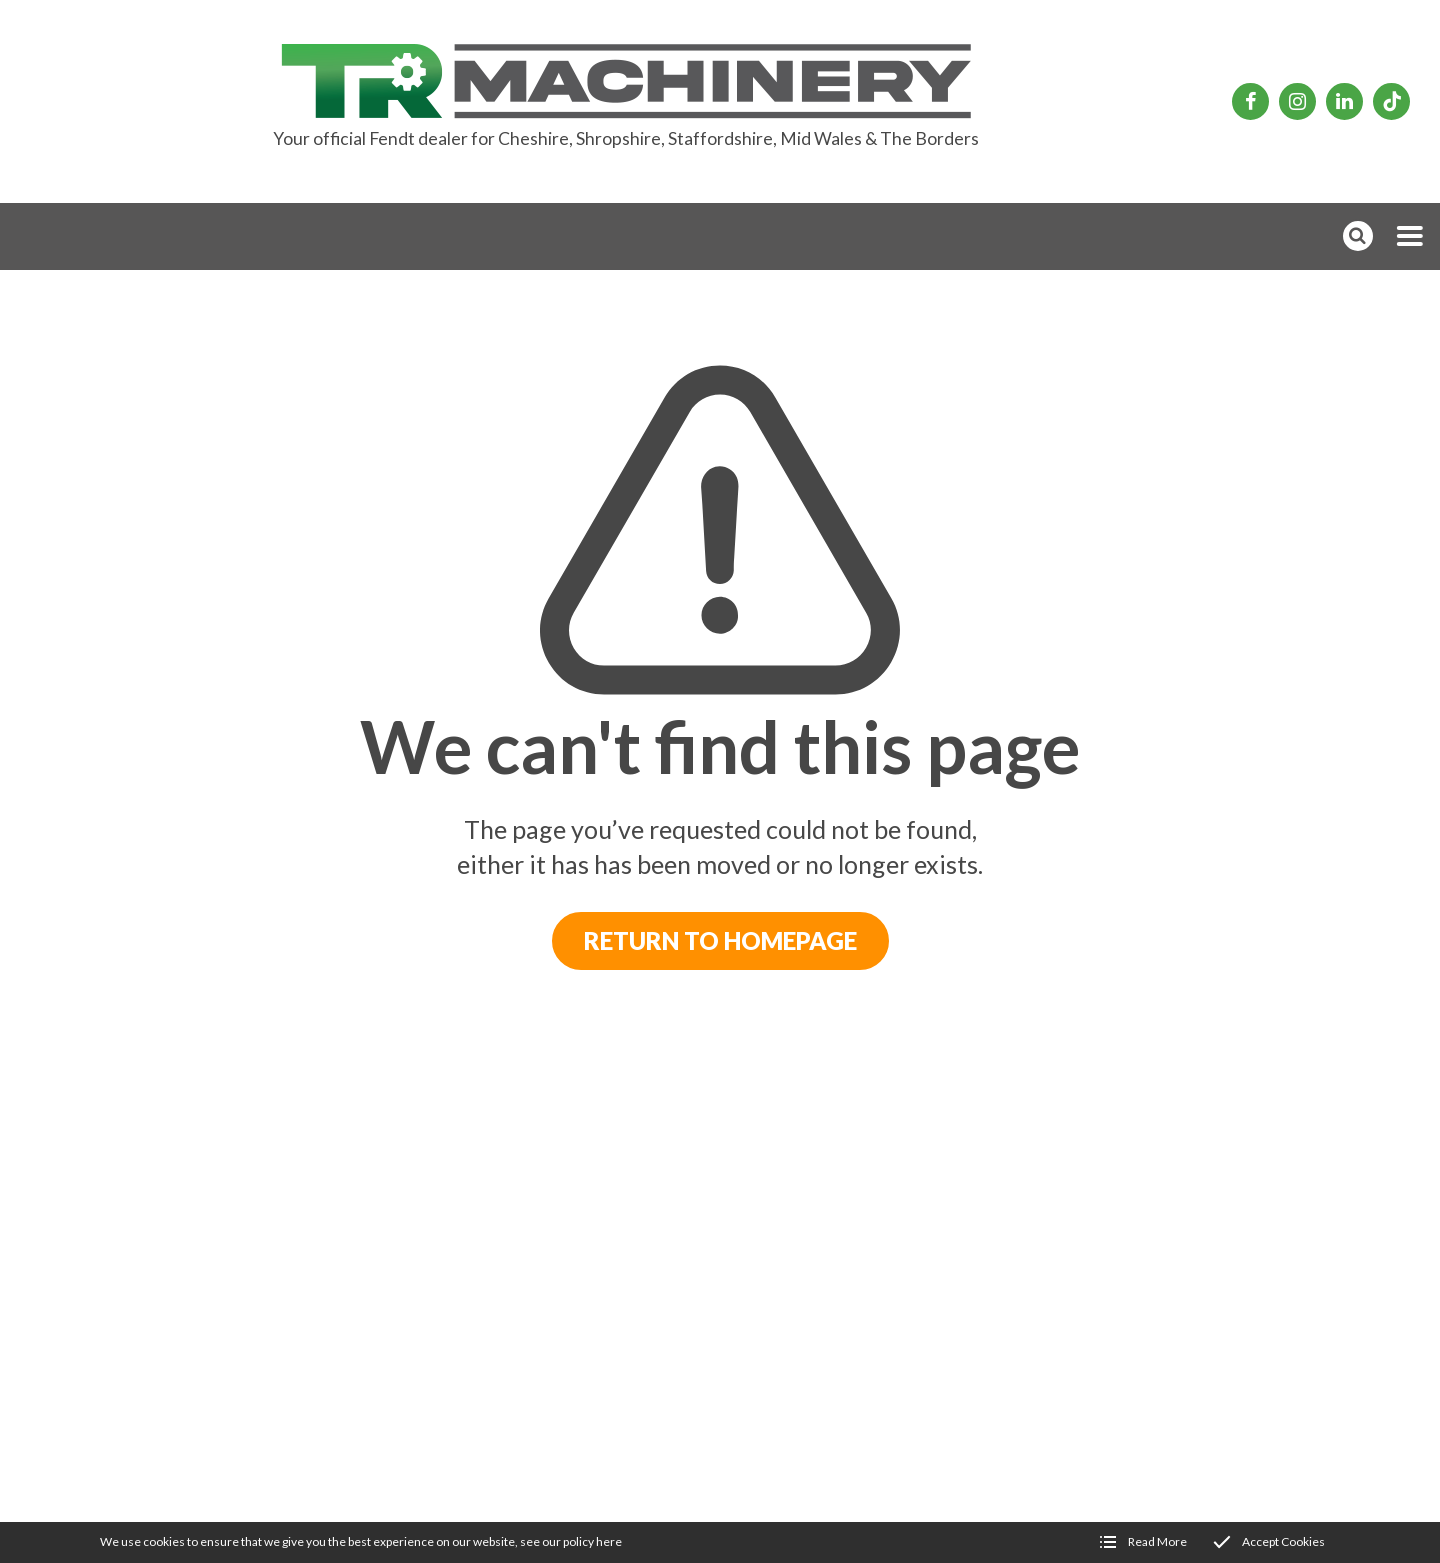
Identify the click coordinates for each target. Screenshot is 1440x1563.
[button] (1410, 236)
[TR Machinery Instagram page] (1297, 101)
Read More (1157, 1541)
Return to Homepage (720, 940)
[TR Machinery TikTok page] (1391, 101)
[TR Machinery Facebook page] (1250, 101)
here (609, 1541)
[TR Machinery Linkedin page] (1344, 101)
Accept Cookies (1283, 1541)
